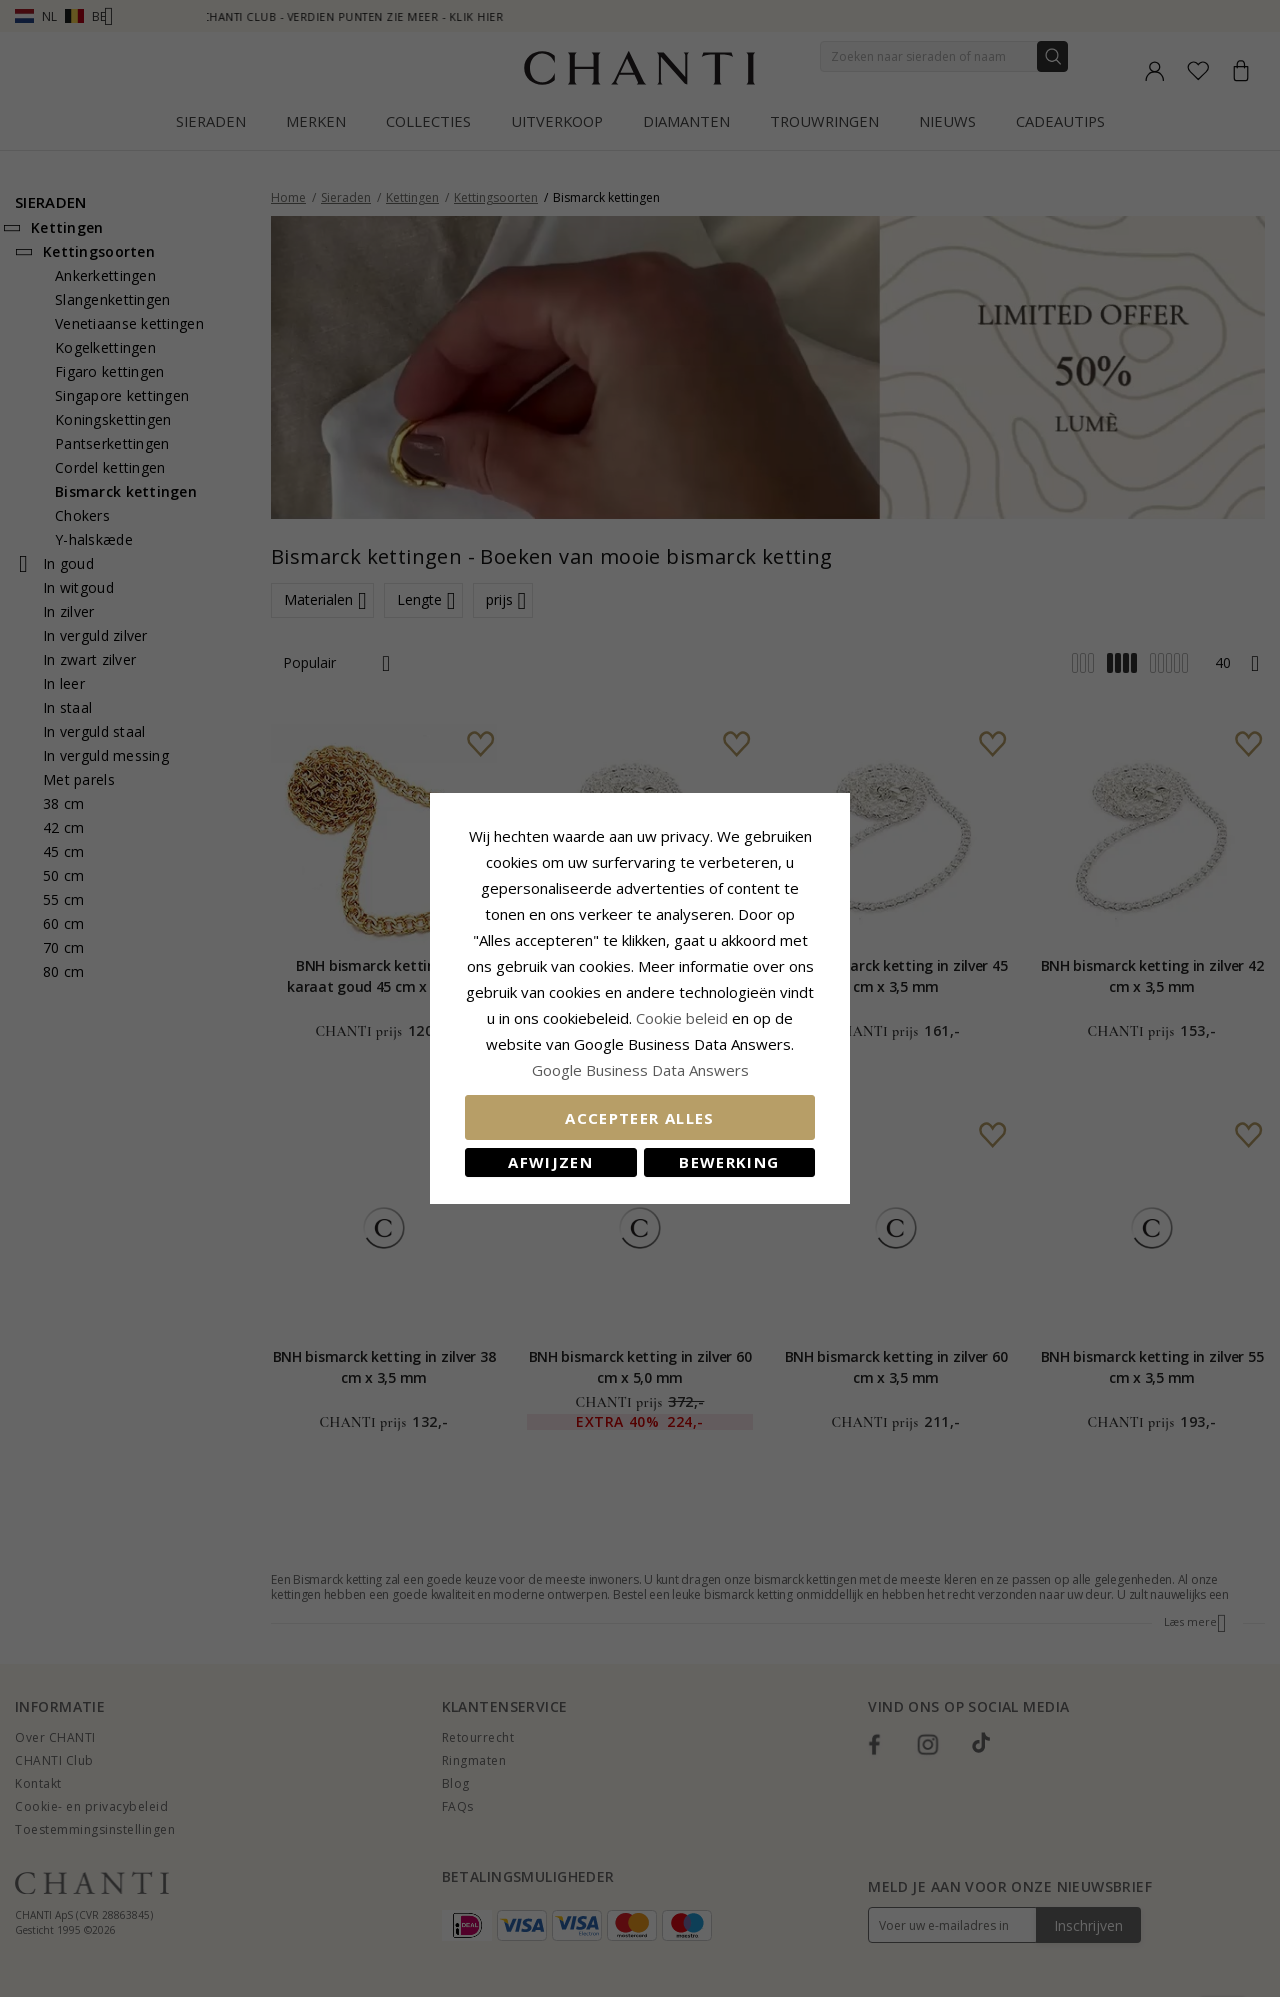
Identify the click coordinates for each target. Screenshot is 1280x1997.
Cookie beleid (684, 1018)
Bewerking (729, 1162)
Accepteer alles (639, 1118)
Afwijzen (550, 1162)
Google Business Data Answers (640, 1070)
